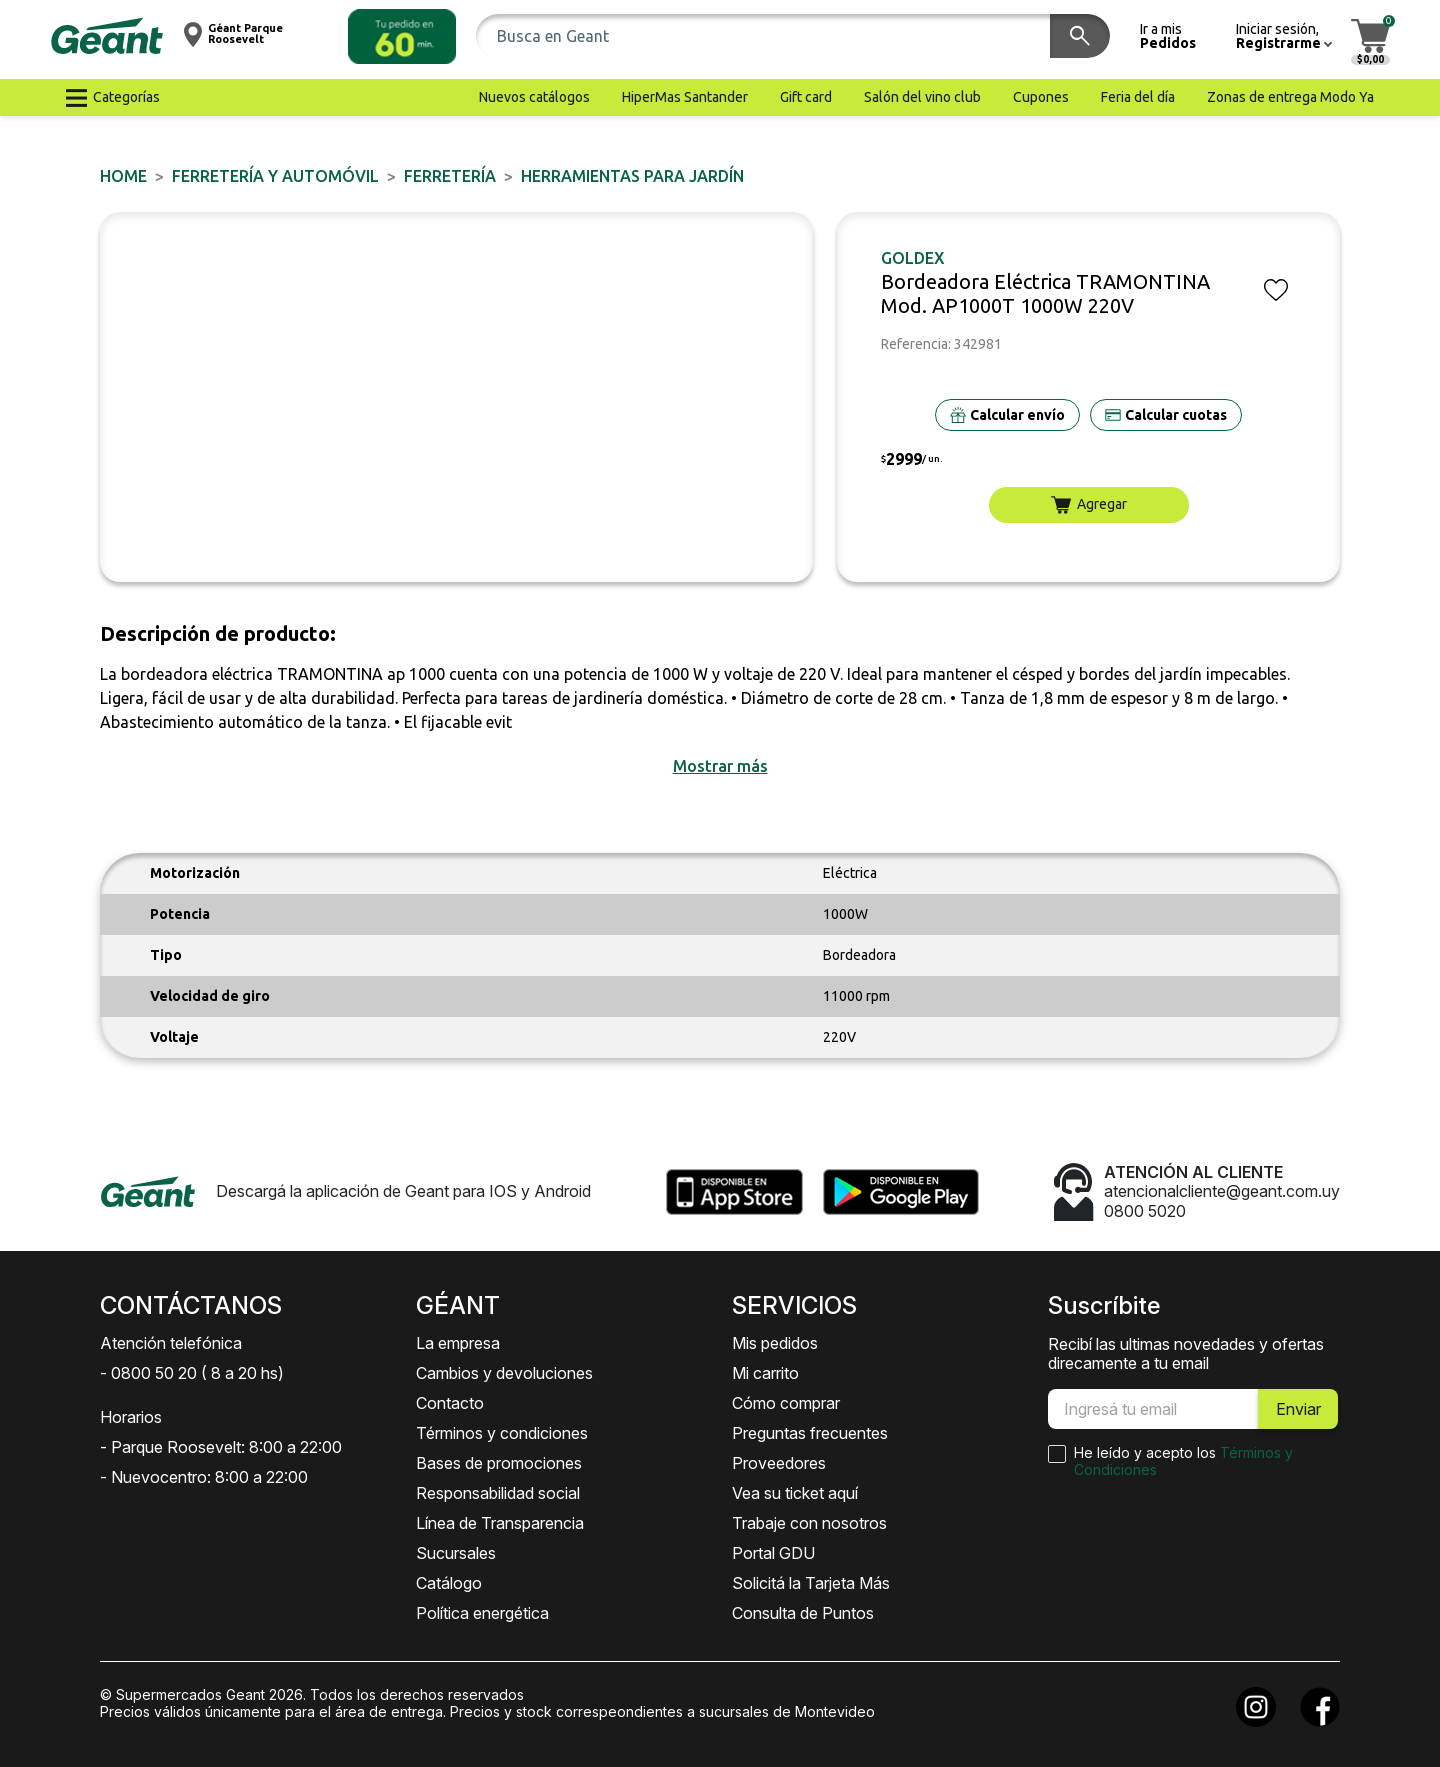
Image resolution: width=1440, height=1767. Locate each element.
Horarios (131, 1417)
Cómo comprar (786, 1403)
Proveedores (779, 1463)
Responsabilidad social (498, 1493)
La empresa (458, 1343)
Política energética (482, 1613)
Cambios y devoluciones (504, 1373)
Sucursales (456, 1553)
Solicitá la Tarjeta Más (811, 1583)
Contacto (450, 1403)
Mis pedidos (775, 1343)
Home (123, 176)
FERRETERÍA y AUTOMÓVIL (275, 176)
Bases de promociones (499, 1463)
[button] (402, 36)
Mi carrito (765, 1373)
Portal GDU (773, 1553)
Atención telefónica (171, 1343)
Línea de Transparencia (500, 1523)
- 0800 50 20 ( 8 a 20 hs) (192, 1373)
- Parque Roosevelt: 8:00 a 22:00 (221, 1447)
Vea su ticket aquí (795, 1493)
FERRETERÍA (450, 176)
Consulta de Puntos (803, 1613)
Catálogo (449, 1583)
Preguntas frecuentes (810, 1433)
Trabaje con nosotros (809, 1523)
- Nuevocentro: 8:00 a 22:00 (204, 1477)
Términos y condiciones (502, 1433)
